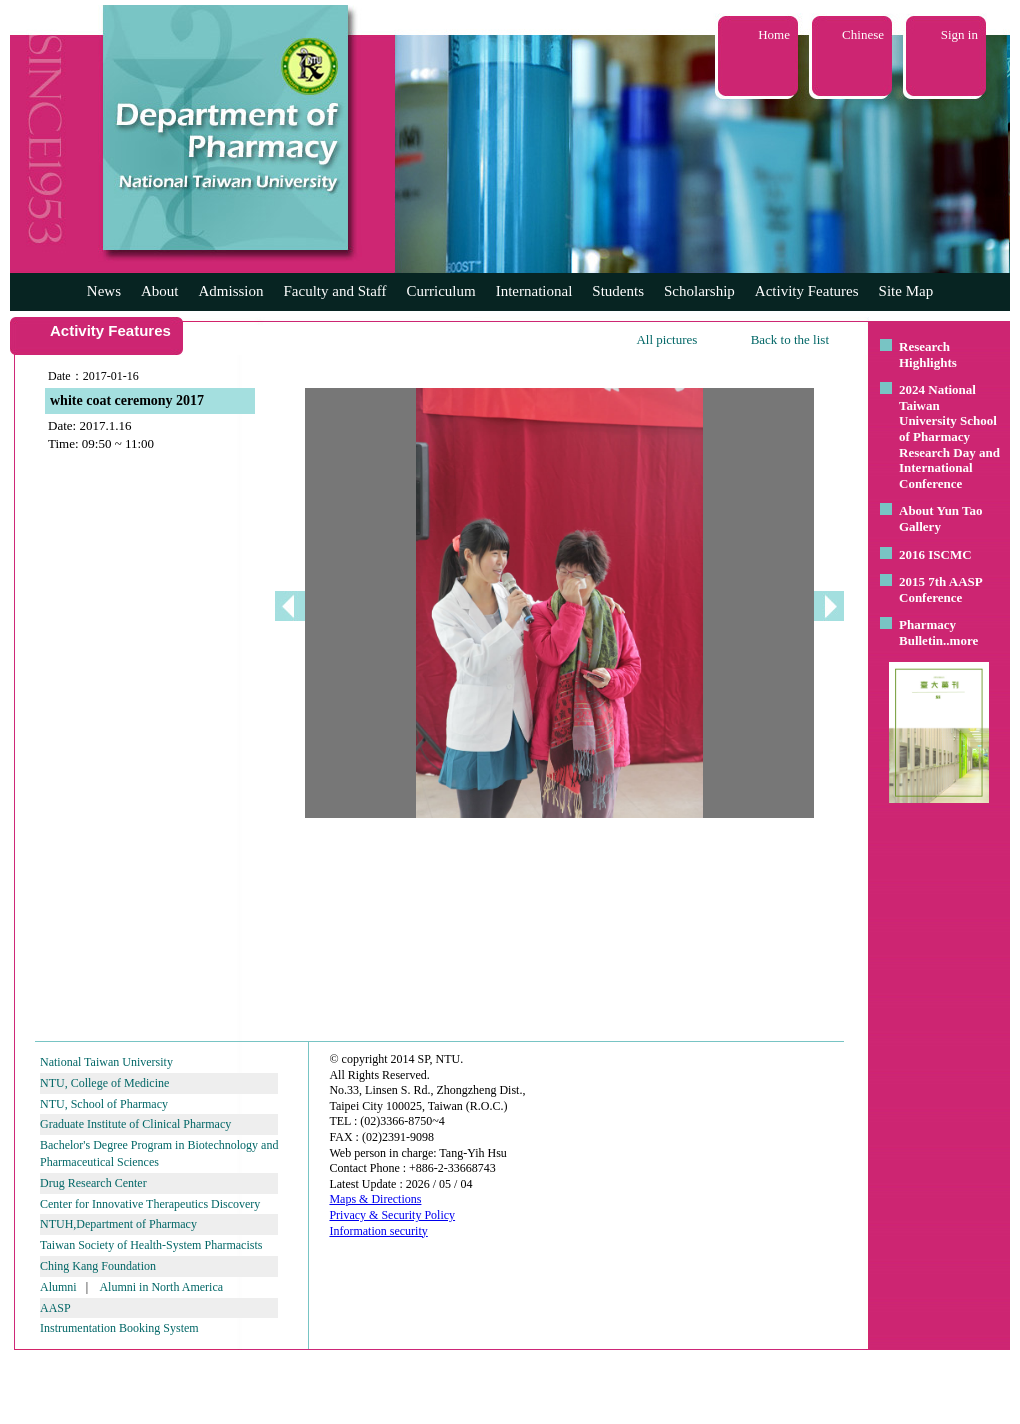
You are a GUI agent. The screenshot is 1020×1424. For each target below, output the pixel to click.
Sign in (959, 34)
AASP (55, 1308)
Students (618, 291)
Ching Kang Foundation (98, 1266)
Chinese (863, 34)
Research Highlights (928, 354)
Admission (230, 291)
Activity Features (807, 291)
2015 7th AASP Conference (940, 589)
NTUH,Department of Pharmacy (118, 1224)
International (534, 291)
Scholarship (699, 291)
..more (960, 640)
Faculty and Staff (335, 291)
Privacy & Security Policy (392, 1215)
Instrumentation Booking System (119, 1328)
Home (774, 34)
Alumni (58, 1287)
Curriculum (441, 291)
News (104, 291)
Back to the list (790, 339)
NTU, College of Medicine (104, 1083)
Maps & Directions (375, 1199)
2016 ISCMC (935, 554)
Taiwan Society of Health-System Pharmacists (151, 1245)
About (160, 291)
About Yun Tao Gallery (941, 518)
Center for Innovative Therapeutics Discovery (150, 1204)
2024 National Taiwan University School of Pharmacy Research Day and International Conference (949, 436)
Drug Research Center (93, 1183)
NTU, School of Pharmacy (104, 1104)
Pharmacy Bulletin (927, 632)
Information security (378, 1231)
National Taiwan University (106, 1062)
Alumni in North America (161, 1287)
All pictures (666, 339)
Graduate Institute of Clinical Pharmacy (135, 1124)
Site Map (906, 291)
